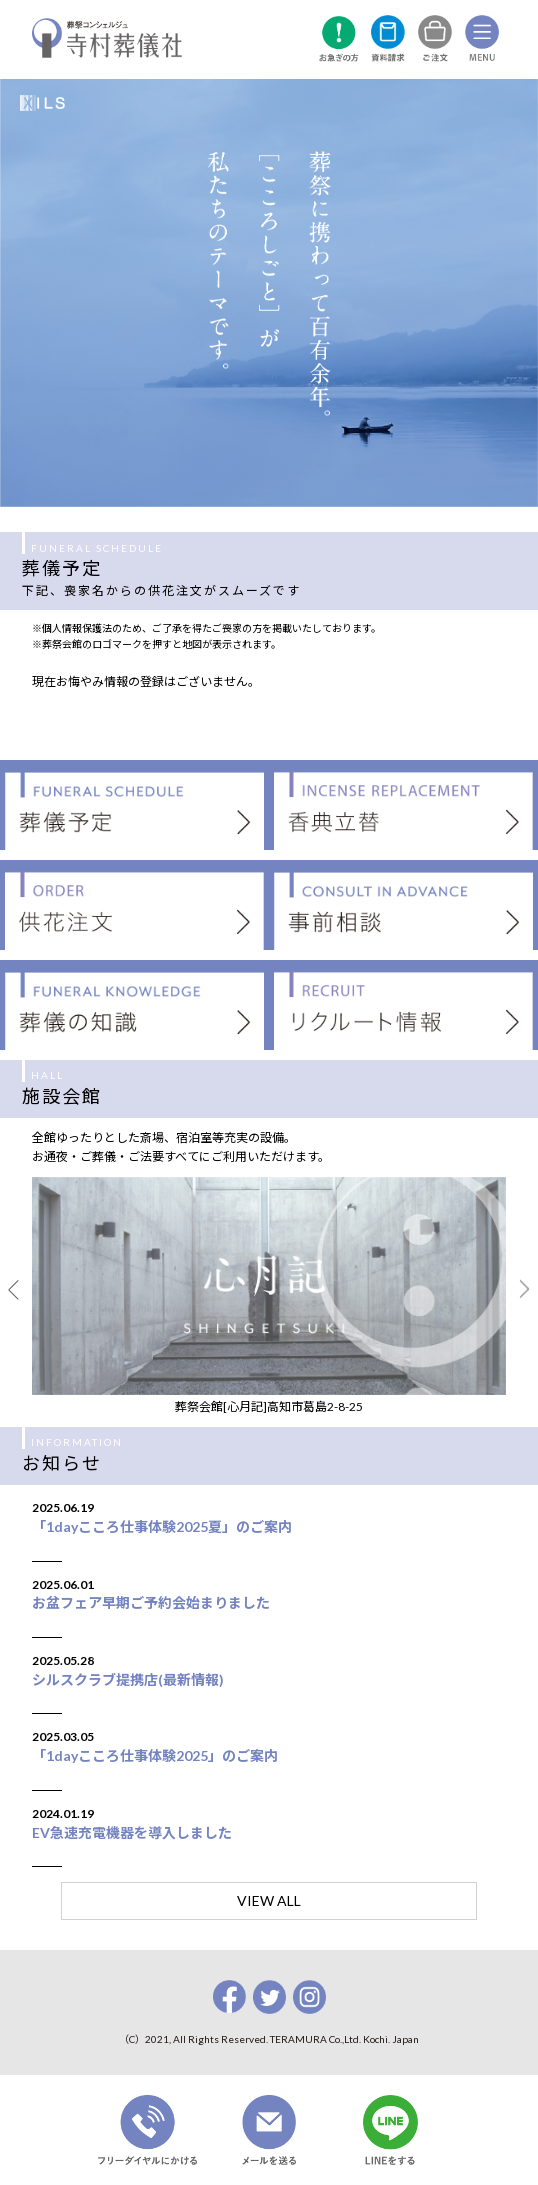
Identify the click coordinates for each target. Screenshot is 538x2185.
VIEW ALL (269, 1900)
